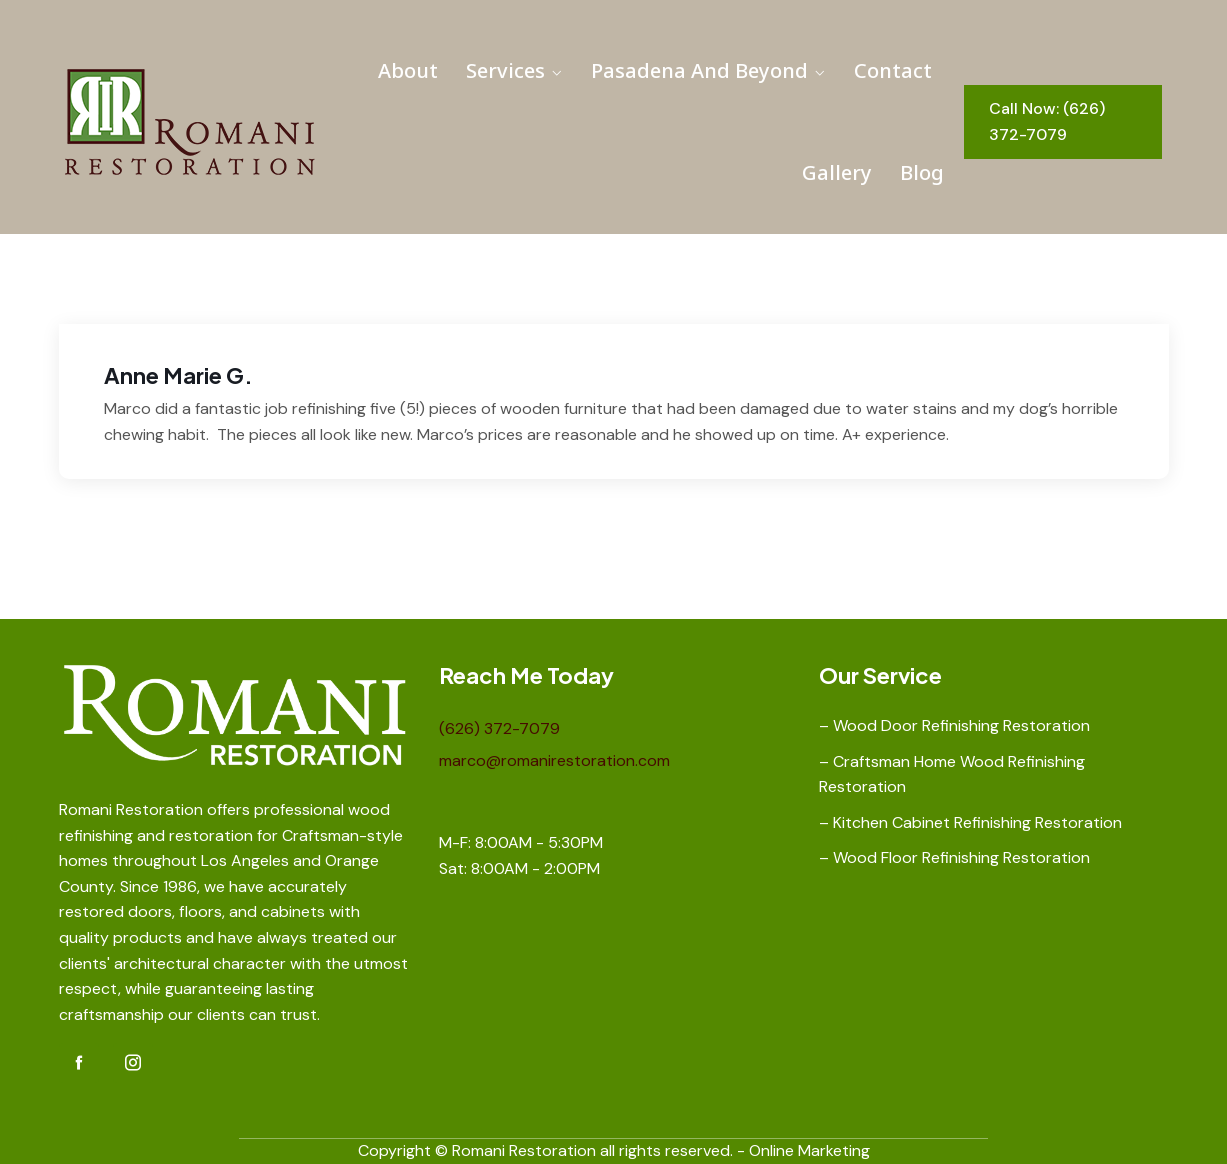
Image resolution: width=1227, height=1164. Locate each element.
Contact (893, 70)
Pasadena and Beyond (699, 70)
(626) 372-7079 (499, 728)
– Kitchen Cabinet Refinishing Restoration (970, 822)
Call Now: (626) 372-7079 (1047, 121)
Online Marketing (809, 1150)
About (408, 70)
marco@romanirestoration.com (554, 760)
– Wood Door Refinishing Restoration (954, 725)
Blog (922, 172)
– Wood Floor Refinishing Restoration (954, 857)
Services (505, 70)
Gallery (837, 172)
